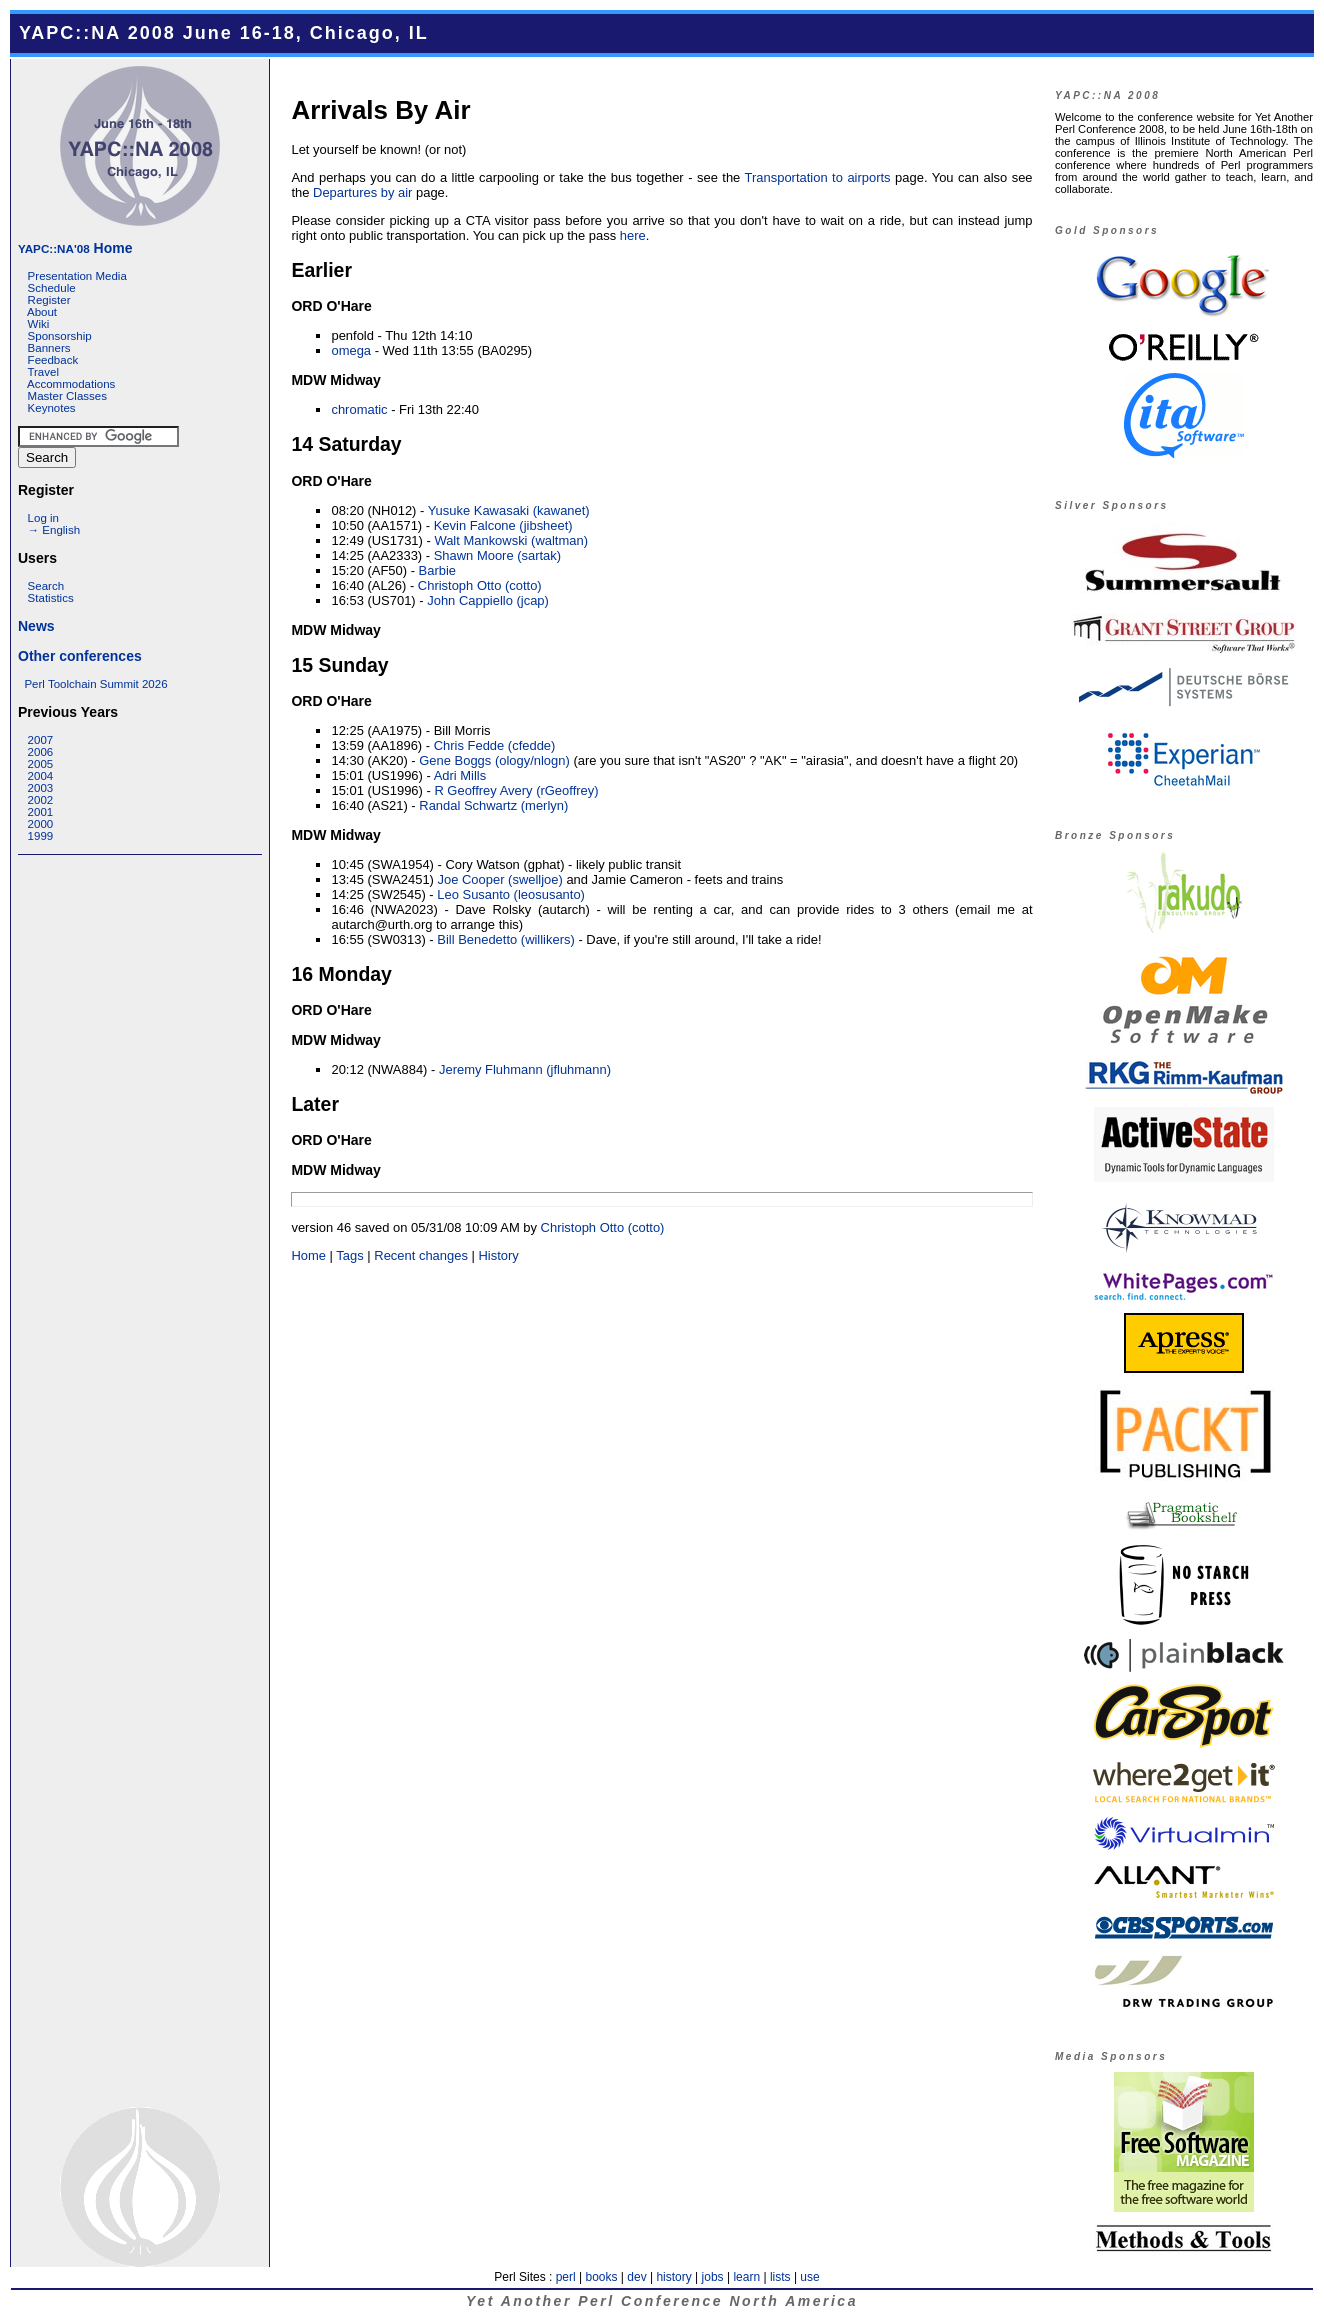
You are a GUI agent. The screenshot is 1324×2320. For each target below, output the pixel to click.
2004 (41, 776)
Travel (43, 372)
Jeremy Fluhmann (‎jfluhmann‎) (525, 1069)
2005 (41, 764)
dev (636, 2277)
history (673, 2277)
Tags (349, 1255)
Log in (43, 518)
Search (46, 586)
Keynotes (52, 408)
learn (746, 2277)
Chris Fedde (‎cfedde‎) (495, 745)
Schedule (52, 288)
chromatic (359, 409)
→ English (54, 530)
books (601, 2277)
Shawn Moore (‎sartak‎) (497, 555)
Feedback (53, 360)
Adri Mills (460, 775)
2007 (41, 740)
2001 (41, 812)
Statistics (51, 598)
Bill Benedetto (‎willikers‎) (506, 939)
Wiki (39, 324)
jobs (713, 2277)
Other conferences (80, 656)
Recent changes (421, 1255)
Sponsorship (60, 336)
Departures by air (362, 192)
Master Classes (67, 396)
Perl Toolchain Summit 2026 (95, 684)
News (36, 626)
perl (566, 2277)
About (42, 312)
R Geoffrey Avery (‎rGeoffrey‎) (516, 790)
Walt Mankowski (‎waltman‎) (511, 540)
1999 (41, 836)
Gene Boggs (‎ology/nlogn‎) (494, 760)
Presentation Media (77, 276)
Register (49, 300)
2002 (41, 800)
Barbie (437, 570)
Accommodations (71, 384)
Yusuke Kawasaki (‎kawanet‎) (509, 510)
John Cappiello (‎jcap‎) (488, 600)
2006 (41, 752)
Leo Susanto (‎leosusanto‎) (511, 894)
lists (780, 2277)
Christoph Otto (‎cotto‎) (480, 585)
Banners (49, 348)
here (633, 235)
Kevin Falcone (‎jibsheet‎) (503, 525)
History (498, 1255)
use (809, 2277)
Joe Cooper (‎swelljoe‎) (500, 879)
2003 (41, 788)
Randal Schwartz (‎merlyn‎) (493, 805)
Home (75, 248)
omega (351, 350)
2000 (41, 824)
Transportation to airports (818, 177)
